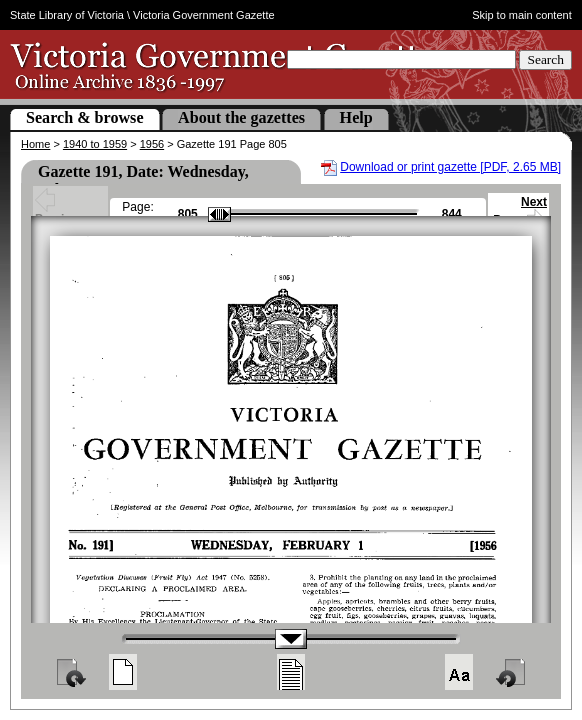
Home (35, 144)
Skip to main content (522, 15)
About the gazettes (241, 117)
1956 (152, 144)
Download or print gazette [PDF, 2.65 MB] (450, 167)
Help (356, 117)
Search (545, 59)
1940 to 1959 (95, 144)
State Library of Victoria (67, 15)
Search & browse (85, 117)
